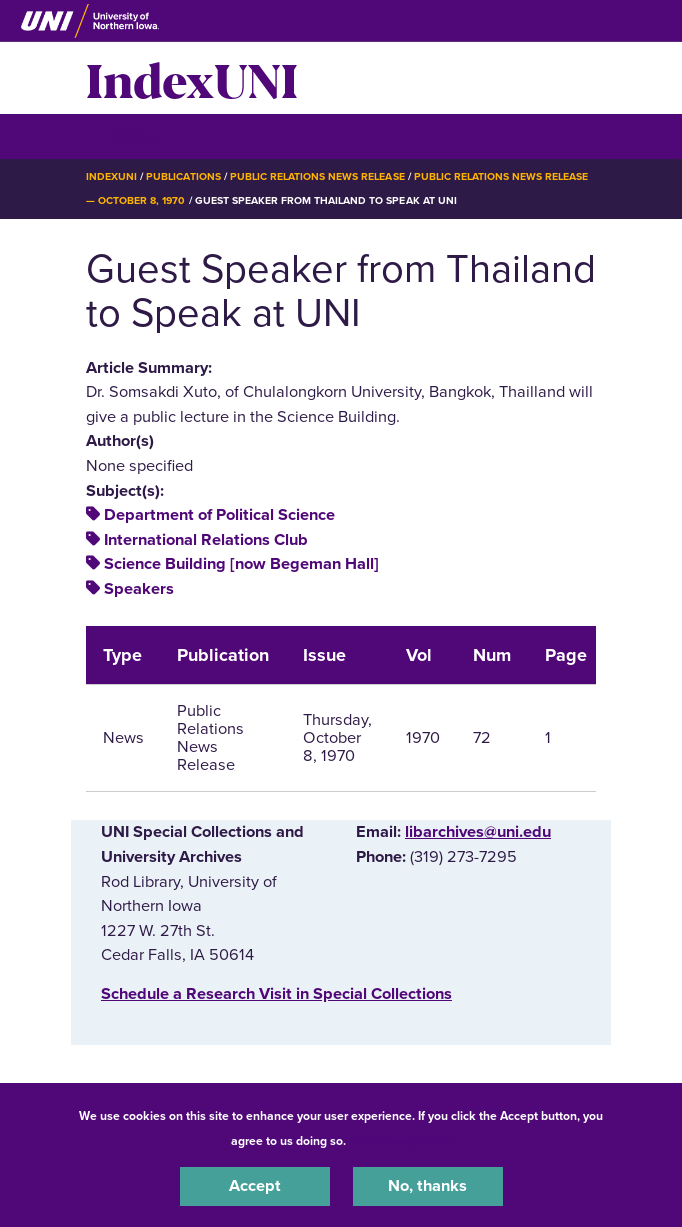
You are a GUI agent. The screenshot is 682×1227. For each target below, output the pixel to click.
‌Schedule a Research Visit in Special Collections (276, 994)
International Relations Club (206, 540)
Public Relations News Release (317, 176)
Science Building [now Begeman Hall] (241, 564)
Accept (255, 1186)
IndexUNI (192, 78)
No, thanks (427, 1186)
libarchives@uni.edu (478, 832)
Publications (183, 176)
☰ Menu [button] (121, 135)
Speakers (139, 589)
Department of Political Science (219, 515)
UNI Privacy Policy (402, 1141)
